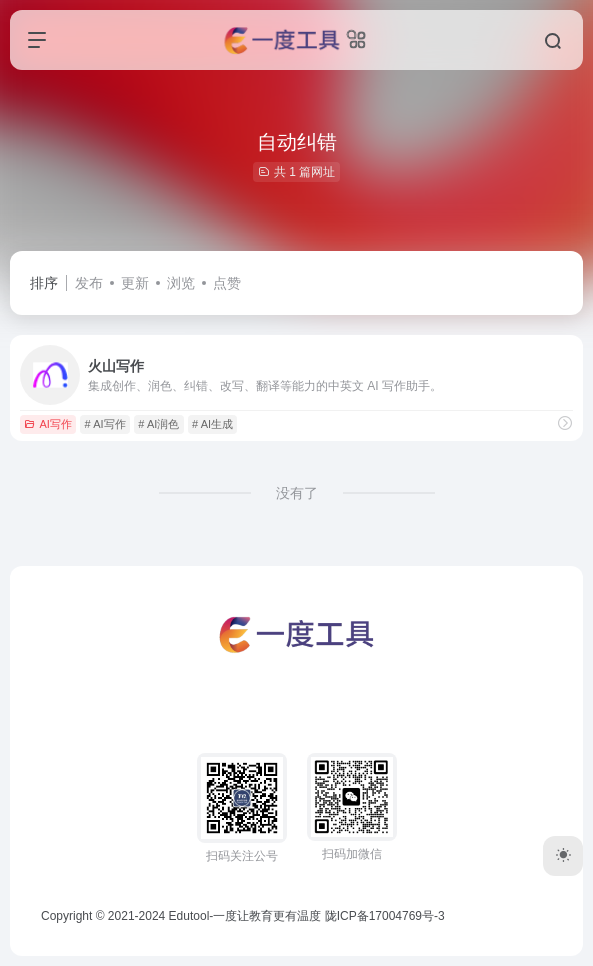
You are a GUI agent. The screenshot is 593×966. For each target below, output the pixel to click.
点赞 (227, 283)
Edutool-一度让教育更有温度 (245, 916)
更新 (135, 283)
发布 (89, 283)
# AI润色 (158, 424)
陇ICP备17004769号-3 (385, 916)
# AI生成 (212, 424)
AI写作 (47, 424)
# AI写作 (105, 424)
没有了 (297, 493)
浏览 (181, 283)
